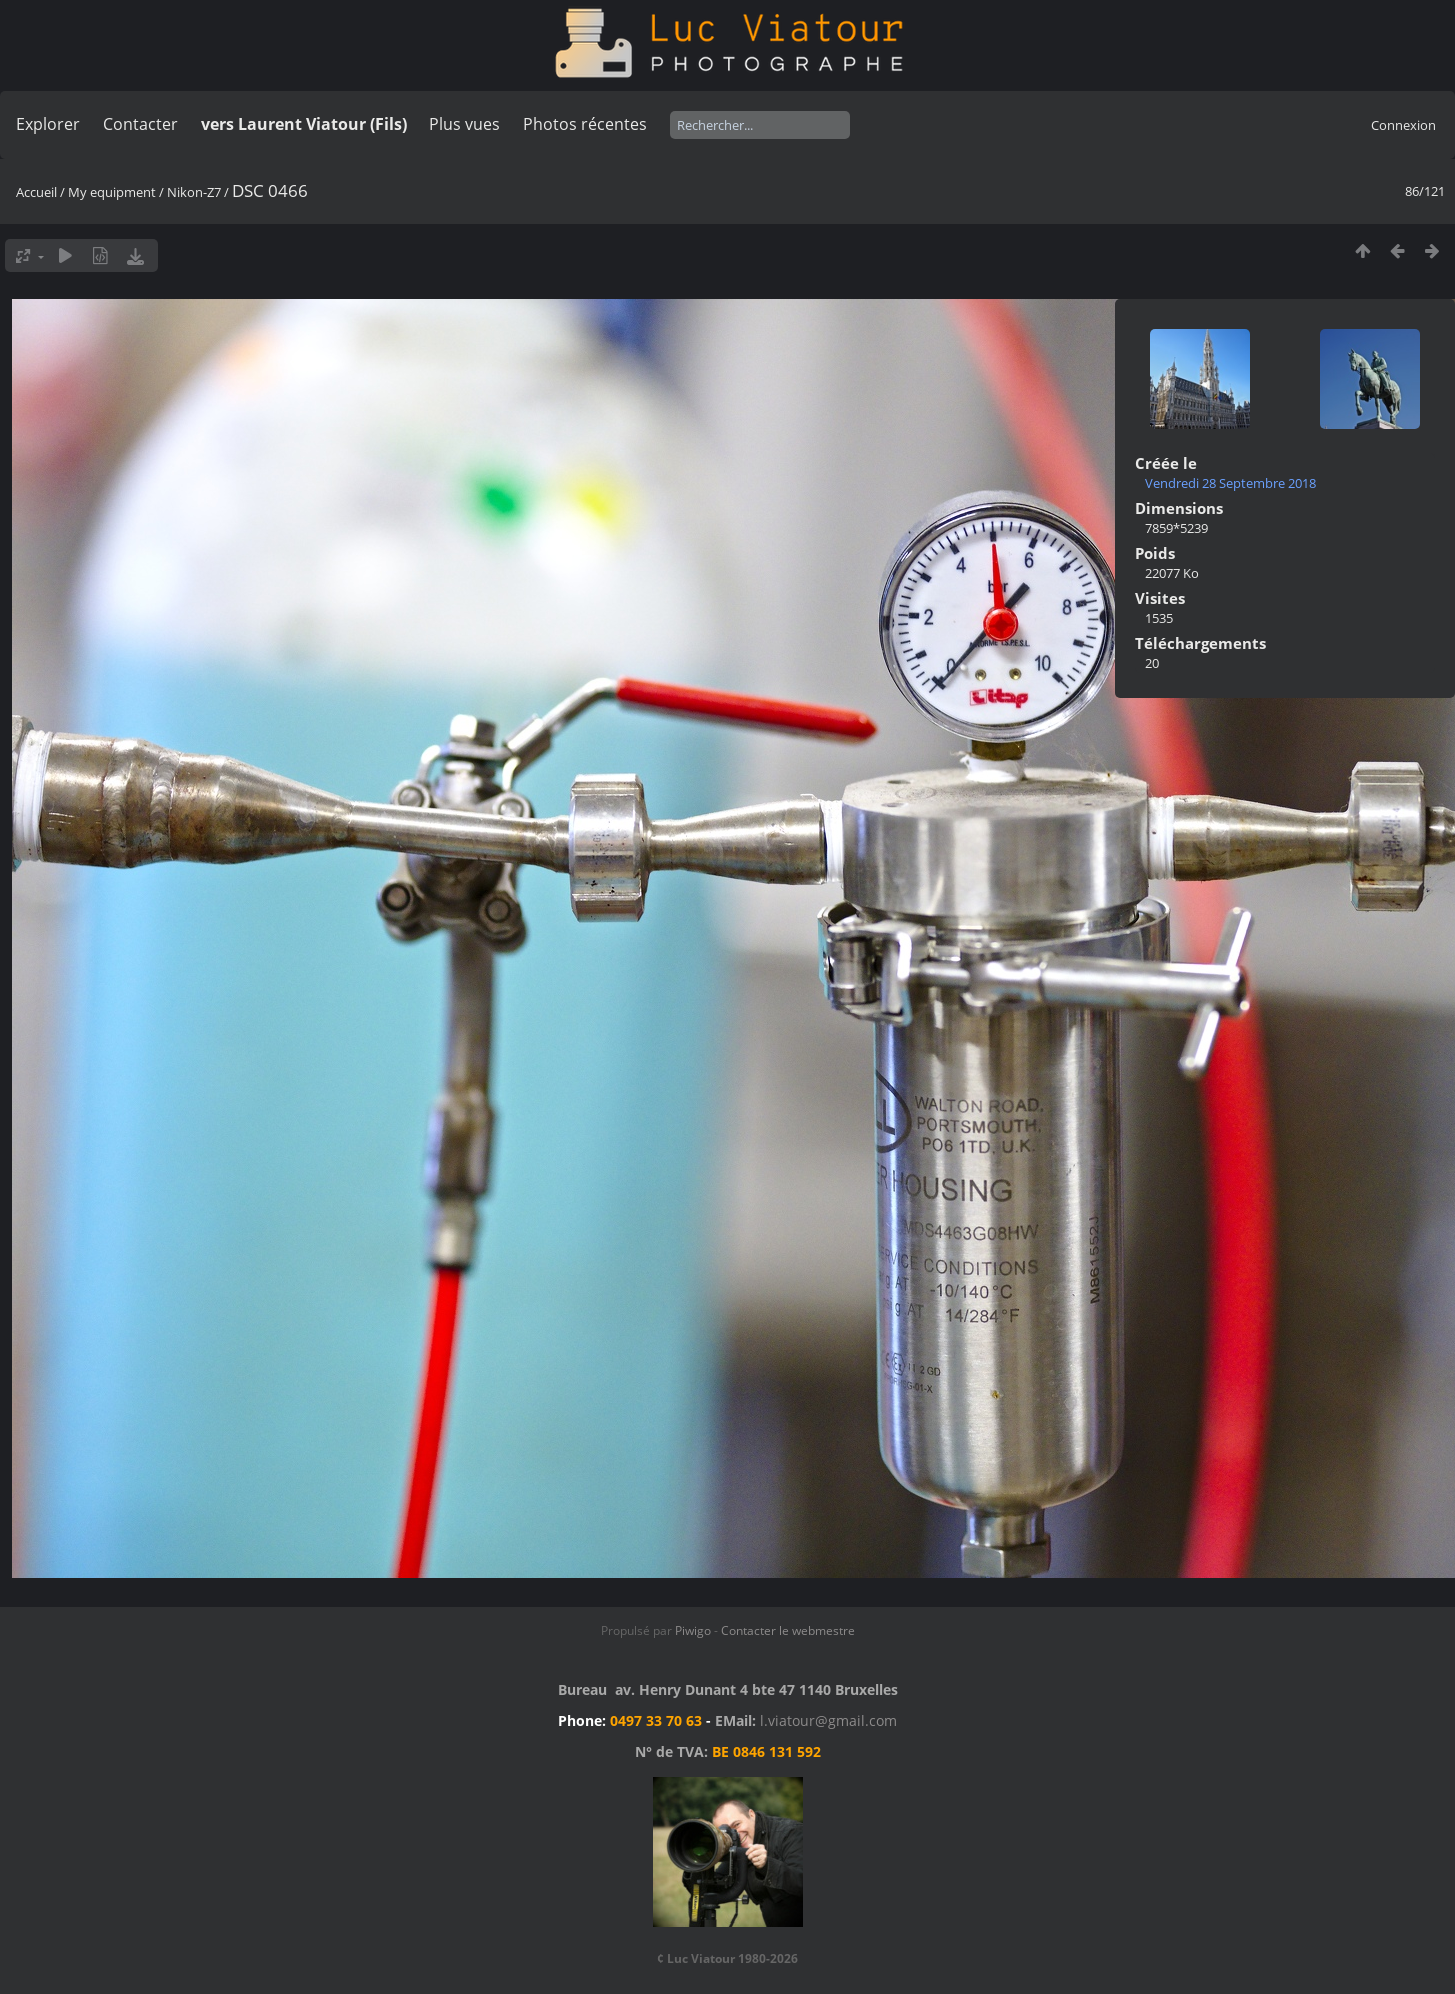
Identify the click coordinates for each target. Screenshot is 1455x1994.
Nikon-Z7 (195, 192)
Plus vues (464, 124)
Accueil (36, 192)
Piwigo (693, 1630)
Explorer (48, 124)
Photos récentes (585, 124)
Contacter (140, 124)
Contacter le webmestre (788, 1630)
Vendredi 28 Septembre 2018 (1230, 483)
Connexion (1403, 125)
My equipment (112, 192)
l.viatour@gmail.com (828, 1720)
